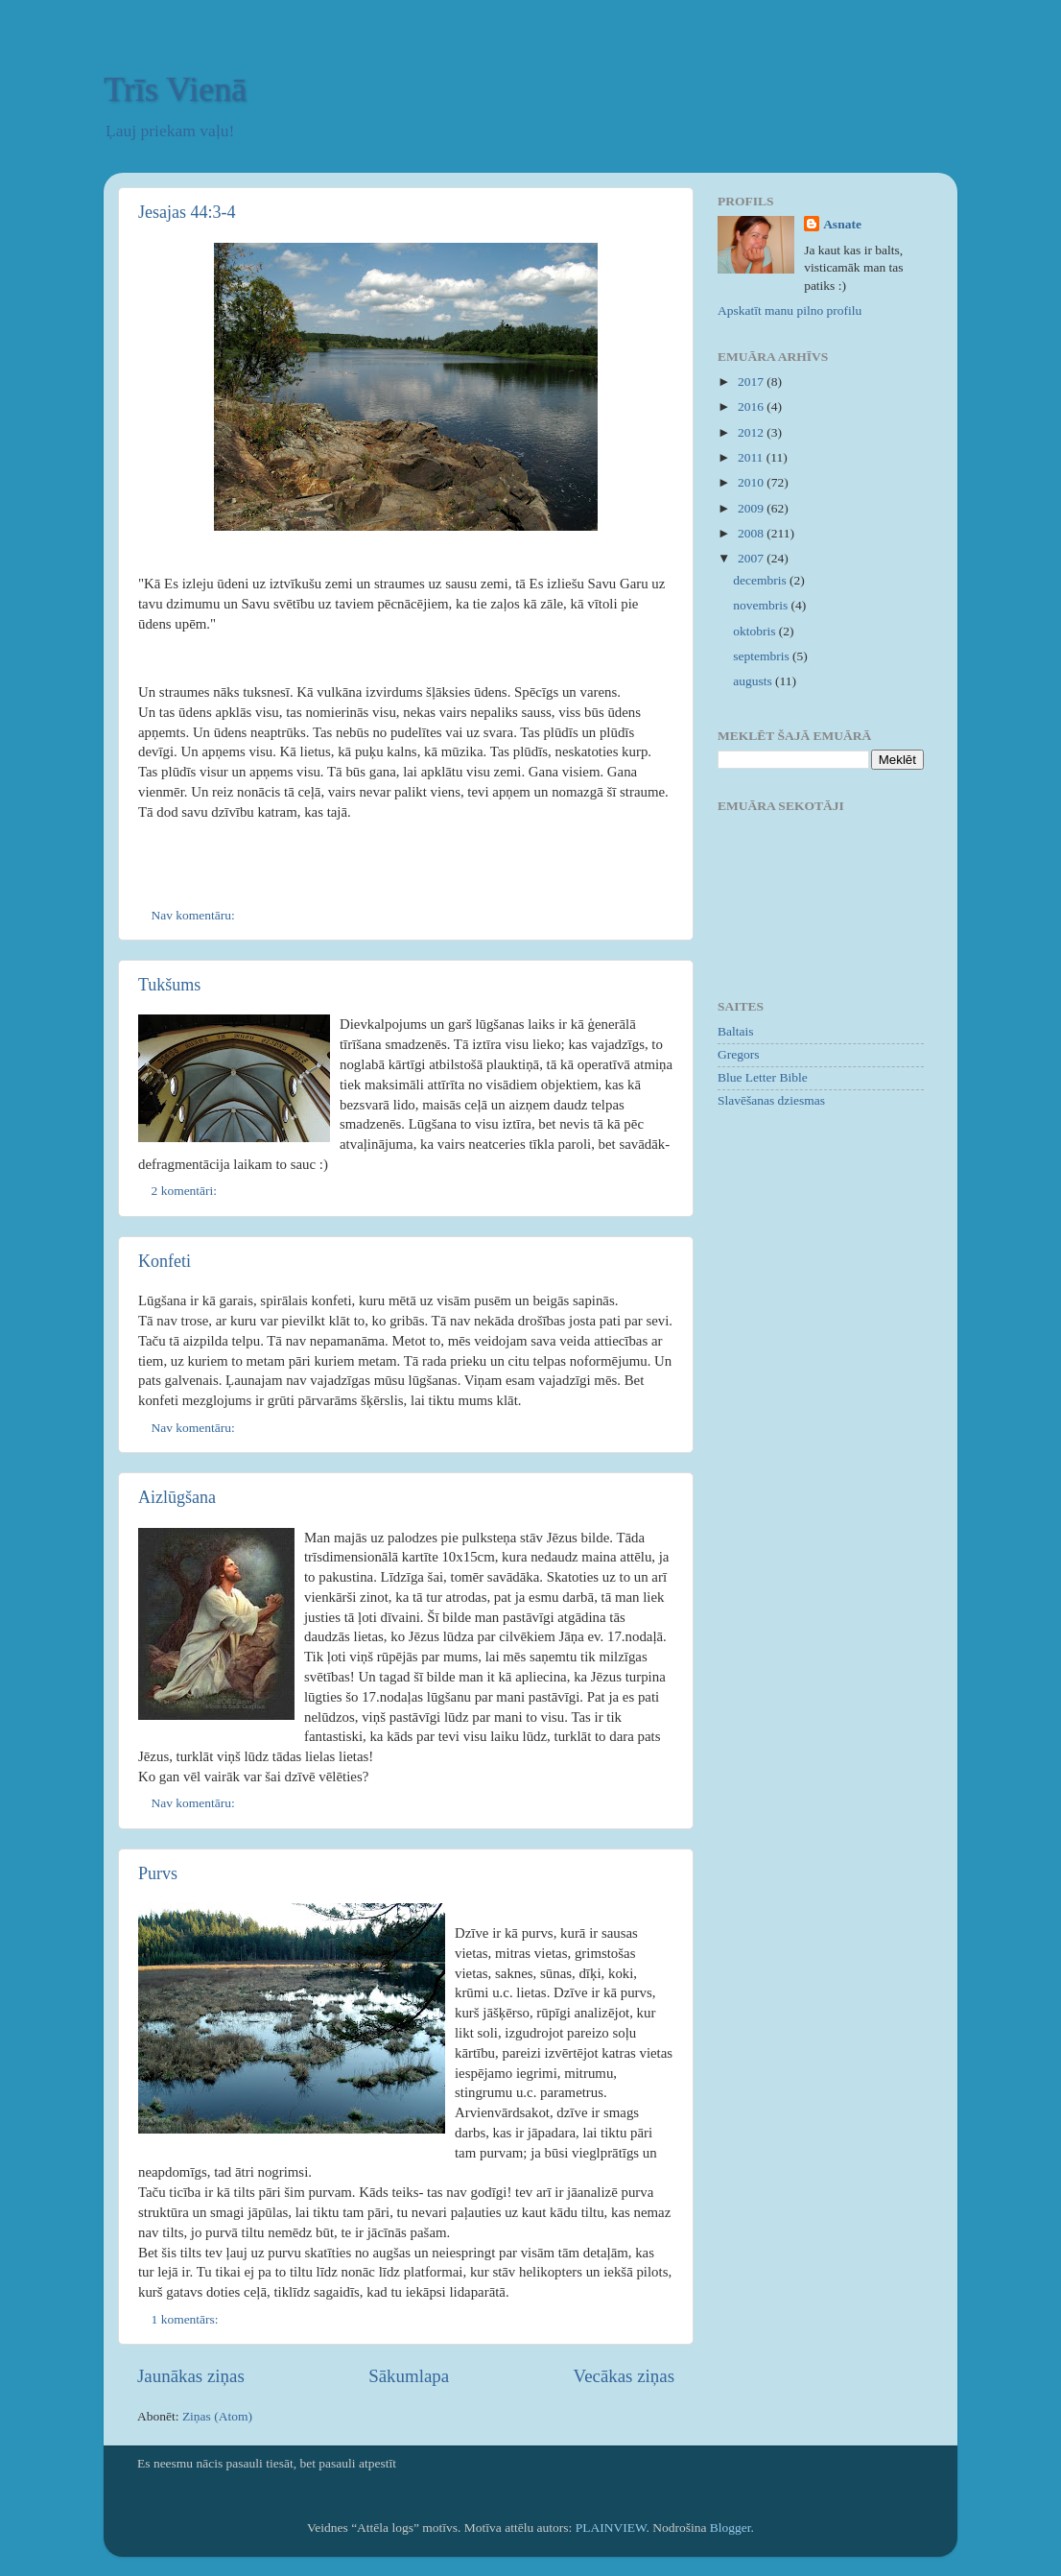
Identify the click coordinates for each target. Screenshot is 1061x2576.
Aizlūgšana (177, 1497)
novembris (761, 605)
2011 (752, 457)
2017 (752, 381)
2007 (752, 558)
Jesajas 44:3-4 (186, 212)
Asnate (842, 224)
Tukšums (169, 984)
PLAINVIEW (611, 2527)
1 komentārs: (187, 2319)
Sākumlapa (408, 2376)
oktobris (756, 631)
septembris (762, 656)
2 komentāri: (186, 1190)
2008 (752, 533)
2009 (752, 508)
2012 (752, 432)
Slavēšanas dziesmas (771, 1100)
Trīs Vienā (175, 89)
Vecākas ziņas (624, 2376)
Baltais (736, 1031)
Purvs (157, 1873)
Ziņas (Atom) (217, 2416)
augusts (754, 681)
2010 (752, 482)
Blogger (730, 2527)
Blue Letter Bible (763, 1077)
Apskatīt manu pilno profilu (789, 310)
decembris (761, 580)
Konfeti (164, 1261)
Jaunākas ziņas (191, 2376)
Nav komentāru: (195, 915)
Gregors (739, 1054)
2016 (752, 406)
